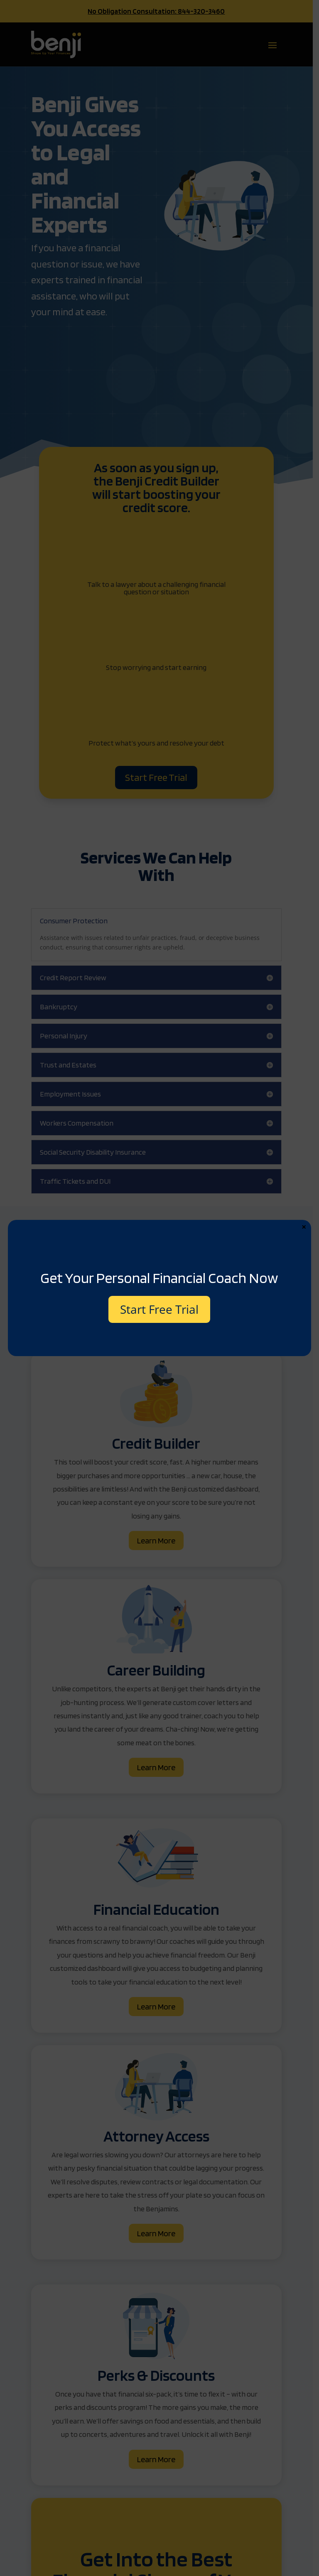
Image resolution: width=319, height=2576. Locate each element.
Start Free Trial (159, 1309)
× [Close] (304, 1226)
